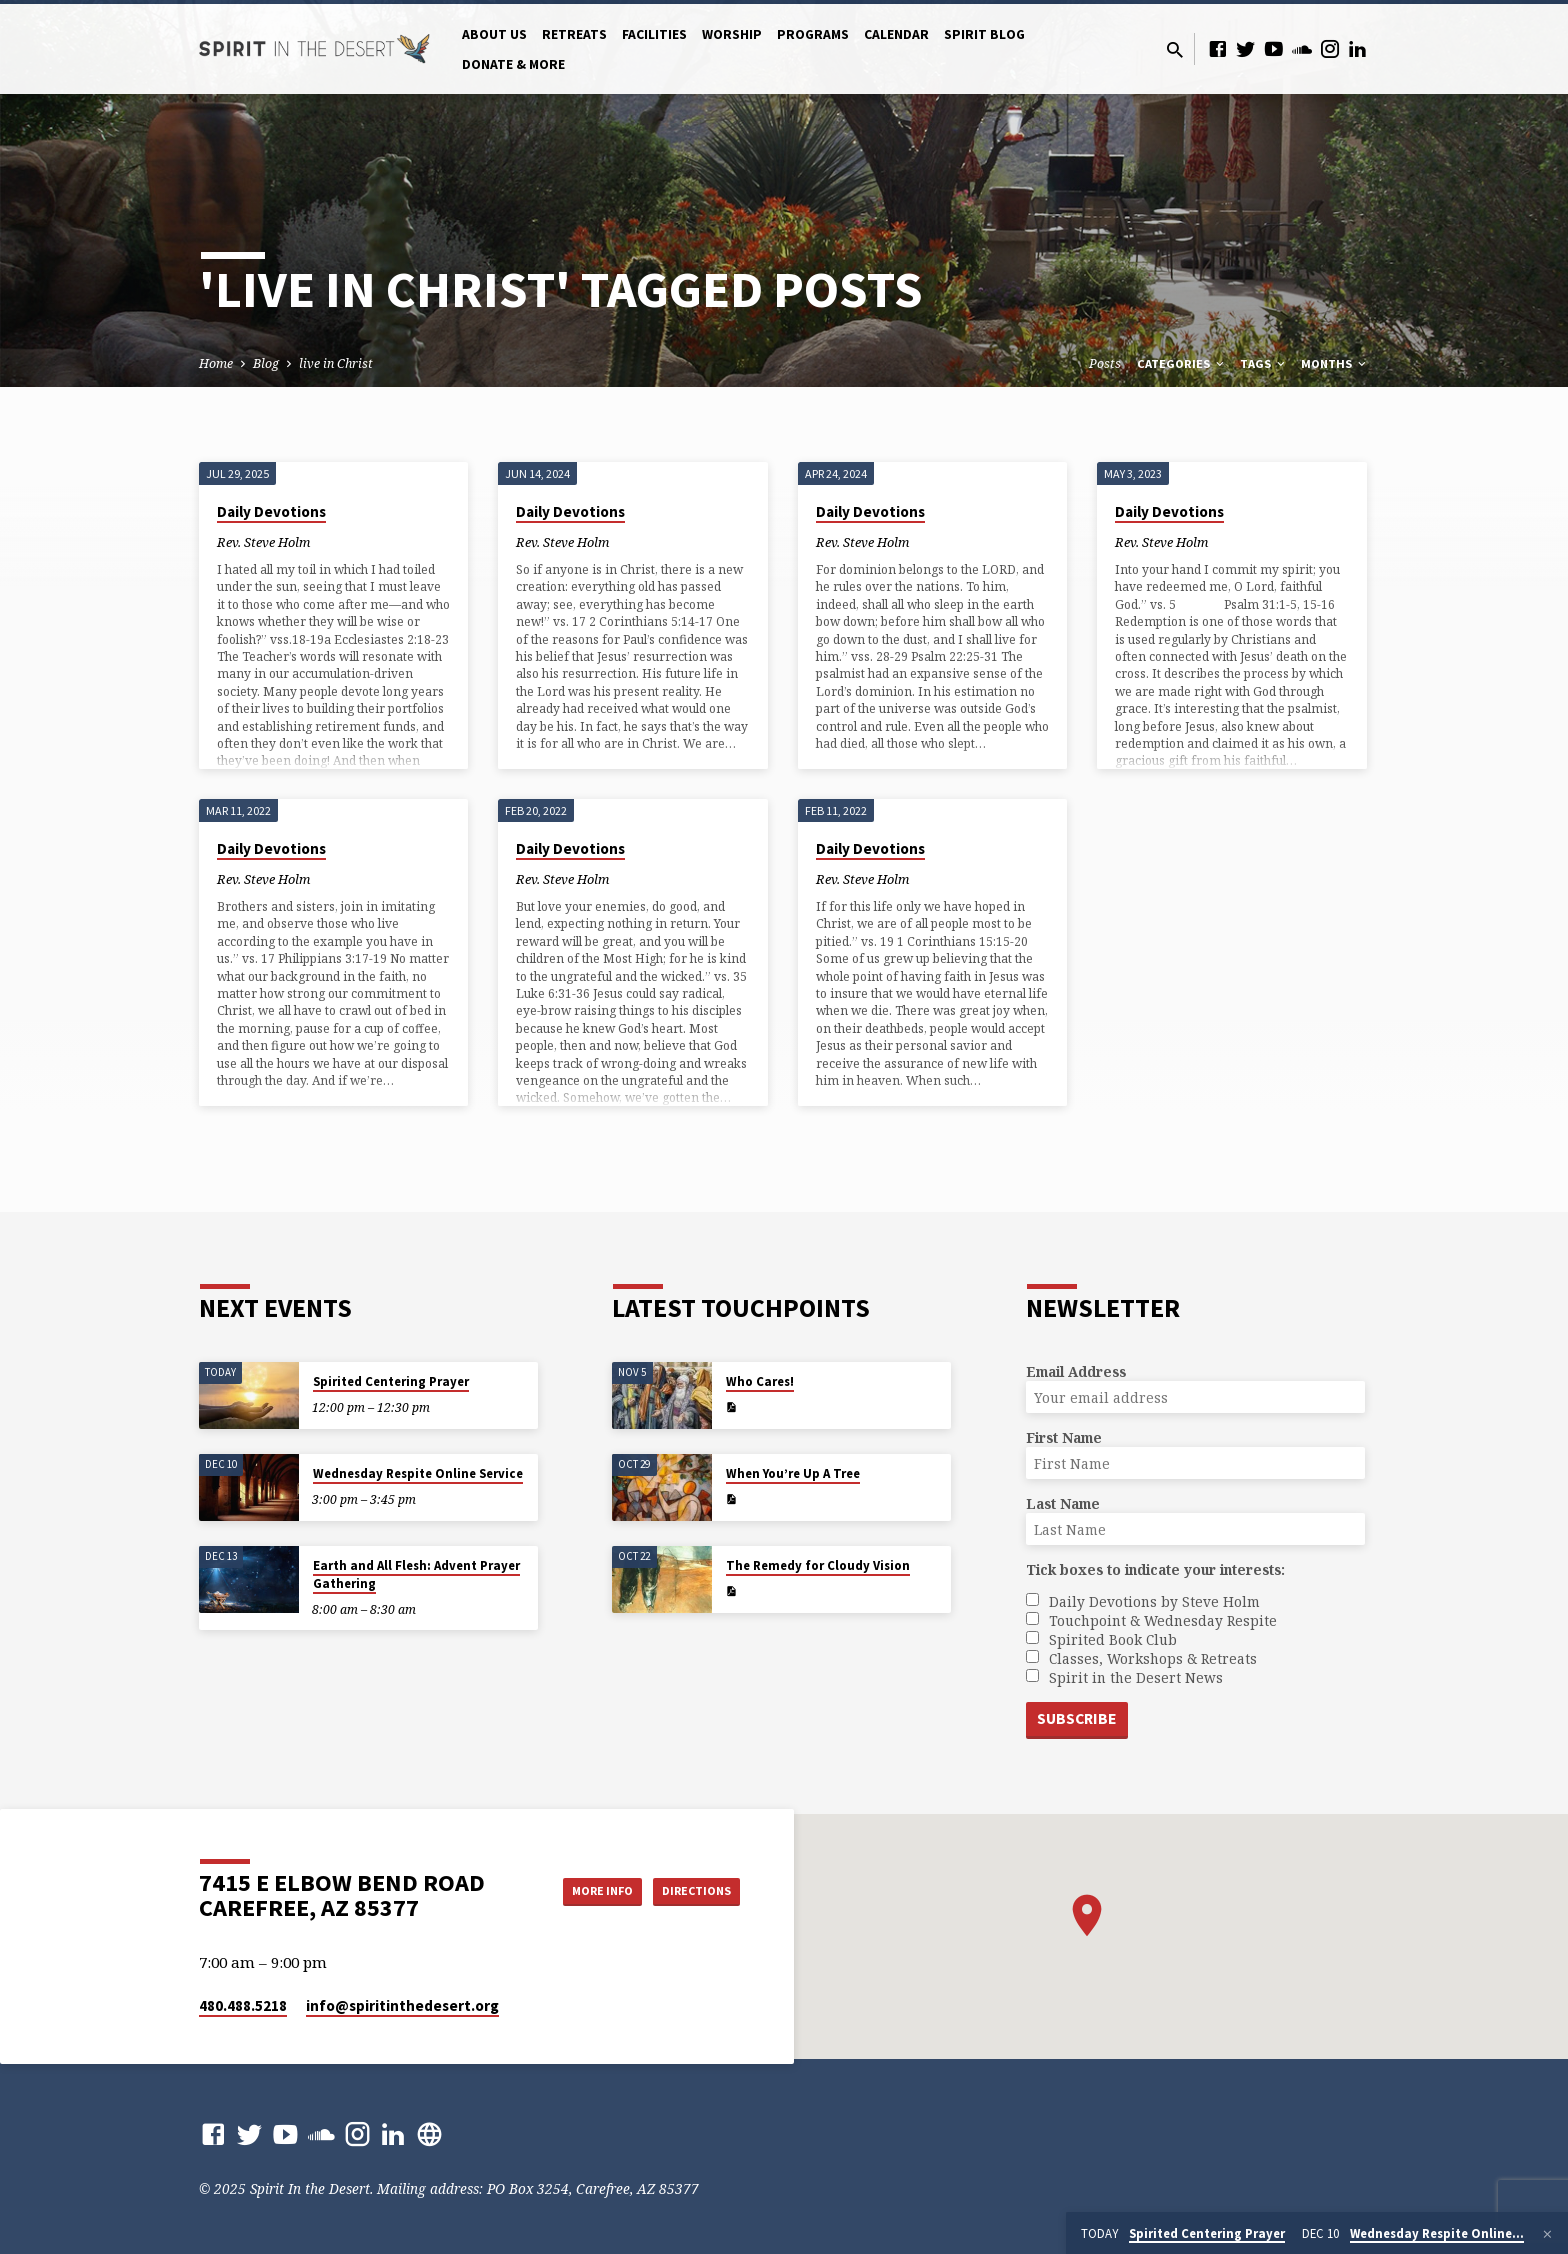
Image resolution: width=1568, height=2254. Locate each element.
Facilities (654, 34)
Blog (266, 363)
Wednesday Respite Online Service (418, 1472)
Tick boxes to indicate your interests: (1155, 1568)
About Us (494, 34)
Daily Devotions (271, 511)
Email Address (1076, 1370)
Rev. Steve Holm (263, 542)
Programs (813, 34)
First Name (1064, 1436)
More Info (577, 1891)
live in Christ (336, 363)
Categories (1182, 363)
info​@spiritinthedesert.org (402, 2005)
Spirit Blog (984, 34)
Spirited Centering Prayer (391, 1380)
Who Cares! (760, 1380)
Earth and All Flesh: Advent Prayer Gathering (416, 1573)
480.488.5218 (243, 2005)
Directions (690, 1891)
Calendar (896, 34)
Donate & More (513, 64)
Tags (1264, 363)
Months (1335, 363)
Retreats (574, 34)
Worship (732, 34)
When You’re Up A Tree (793, 1472)
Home (216, 363)
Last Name (1063, 1502)
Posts (1105, 363)
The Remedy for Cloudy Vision (818, 1564)
